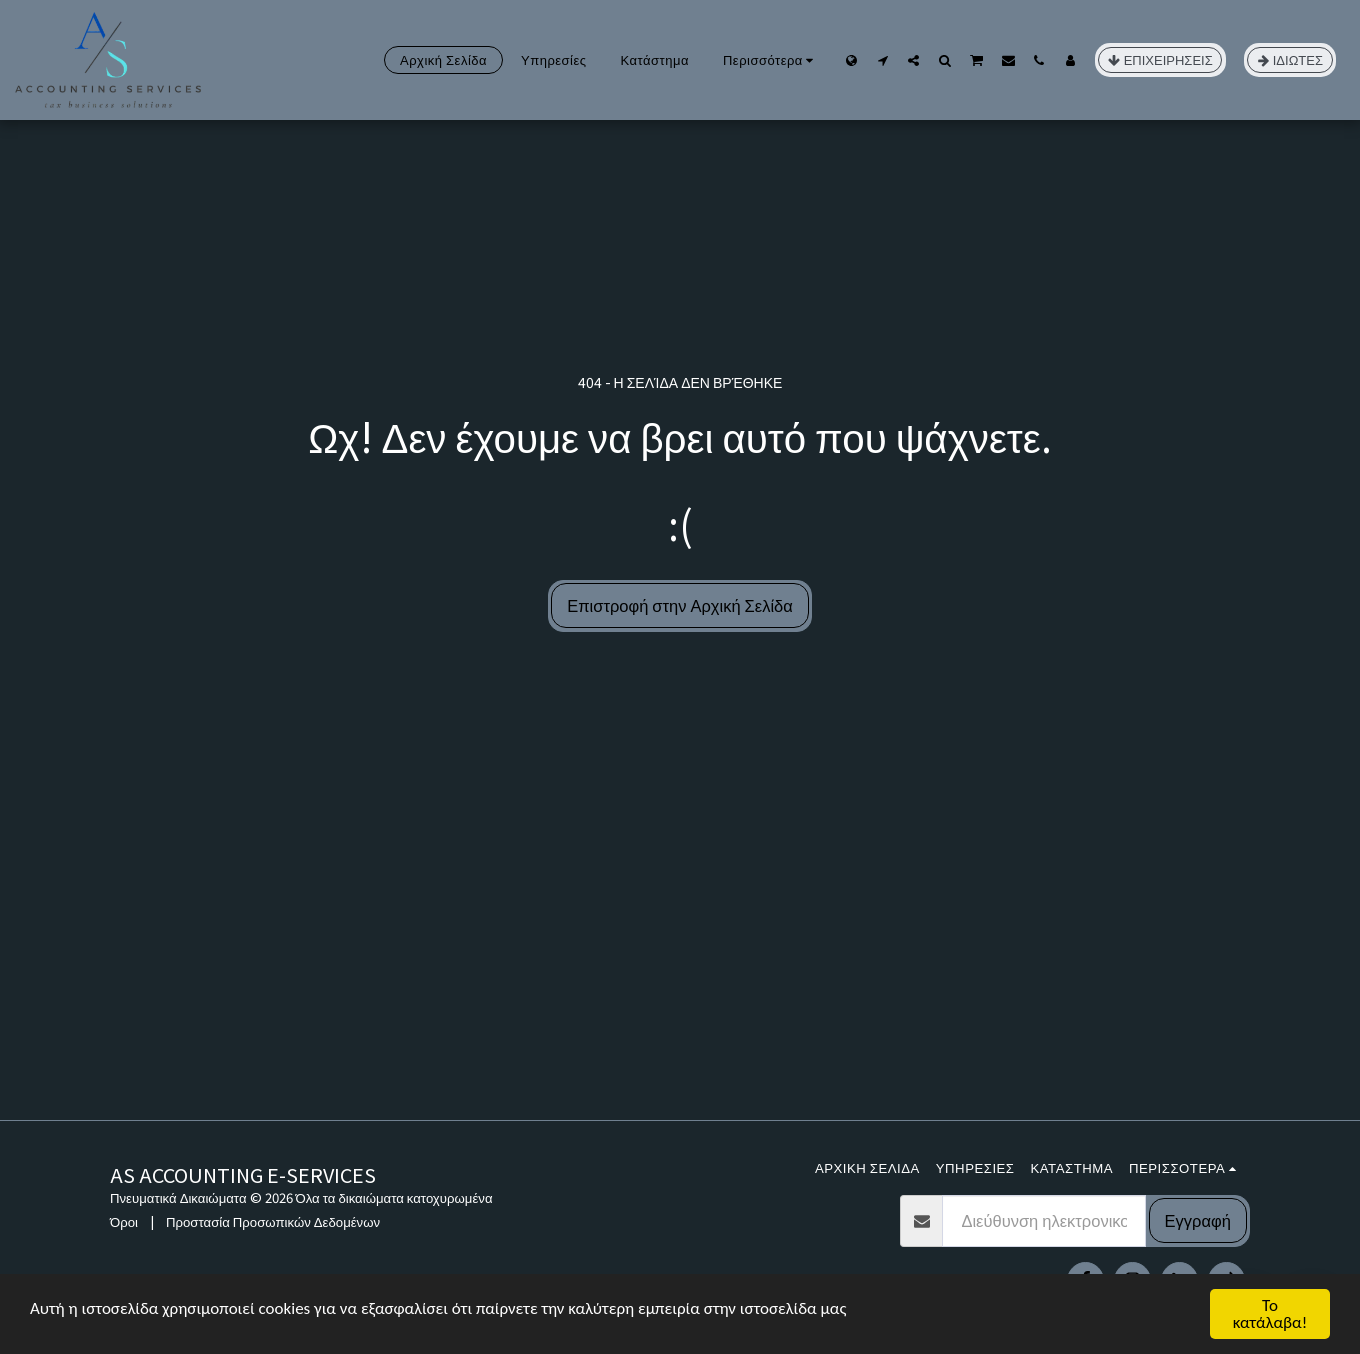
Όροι (124, 1221)
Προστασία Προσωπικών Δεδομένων (273, 1221)
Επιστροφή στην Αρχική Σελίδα (680, 605)
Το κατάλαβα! (1270, 1314)
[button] (882, 60)
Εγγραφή (1198, 1220)
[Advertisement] (680, 970)
